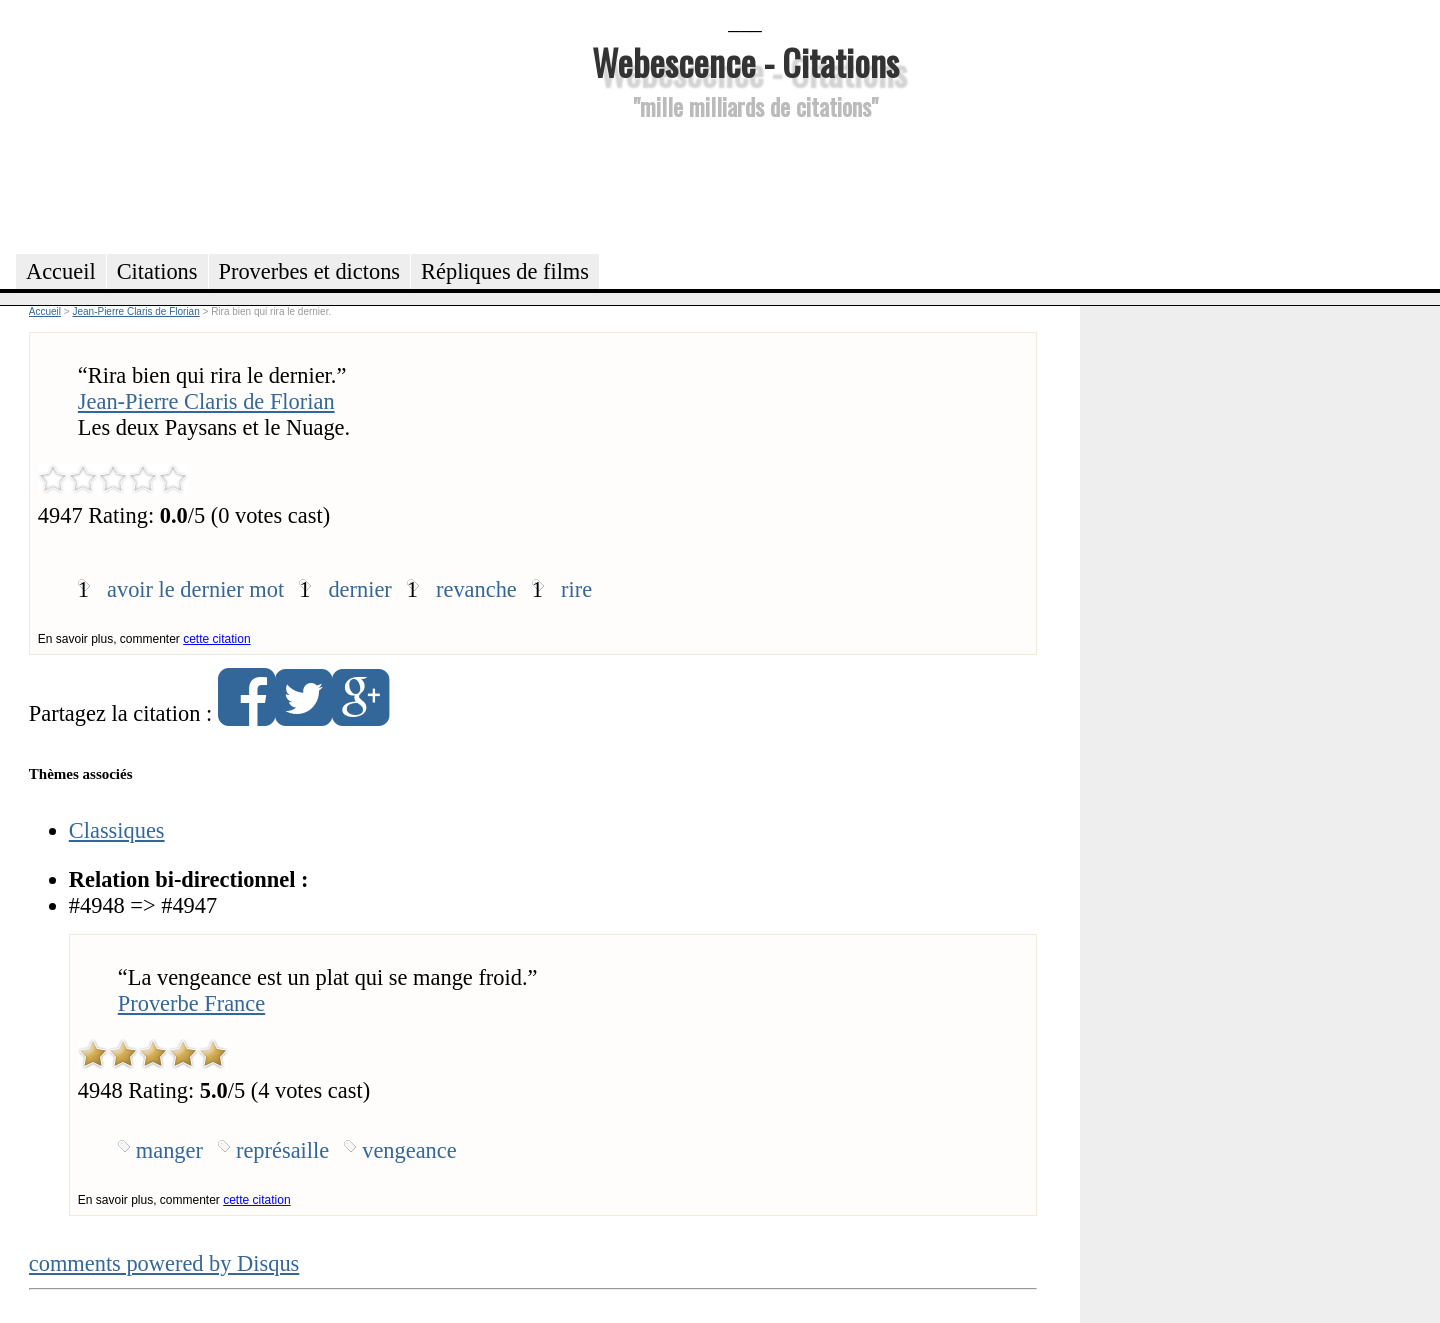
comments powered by (164, 1263)
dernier (359, 589)
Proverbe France (191, 1003)
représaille (282, 1150)
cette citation (216, 639)
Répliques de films (505, 271)
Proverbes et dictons (310, 271)
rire (576, 589)
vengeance (409, 1150)
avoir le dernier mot (195, 589)
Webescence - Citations (745, 61)
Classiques (117, 830)
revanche (476, 589)
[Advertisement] (745, 184)
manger (169, 1150)
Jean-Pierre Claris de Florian (206, 401)
